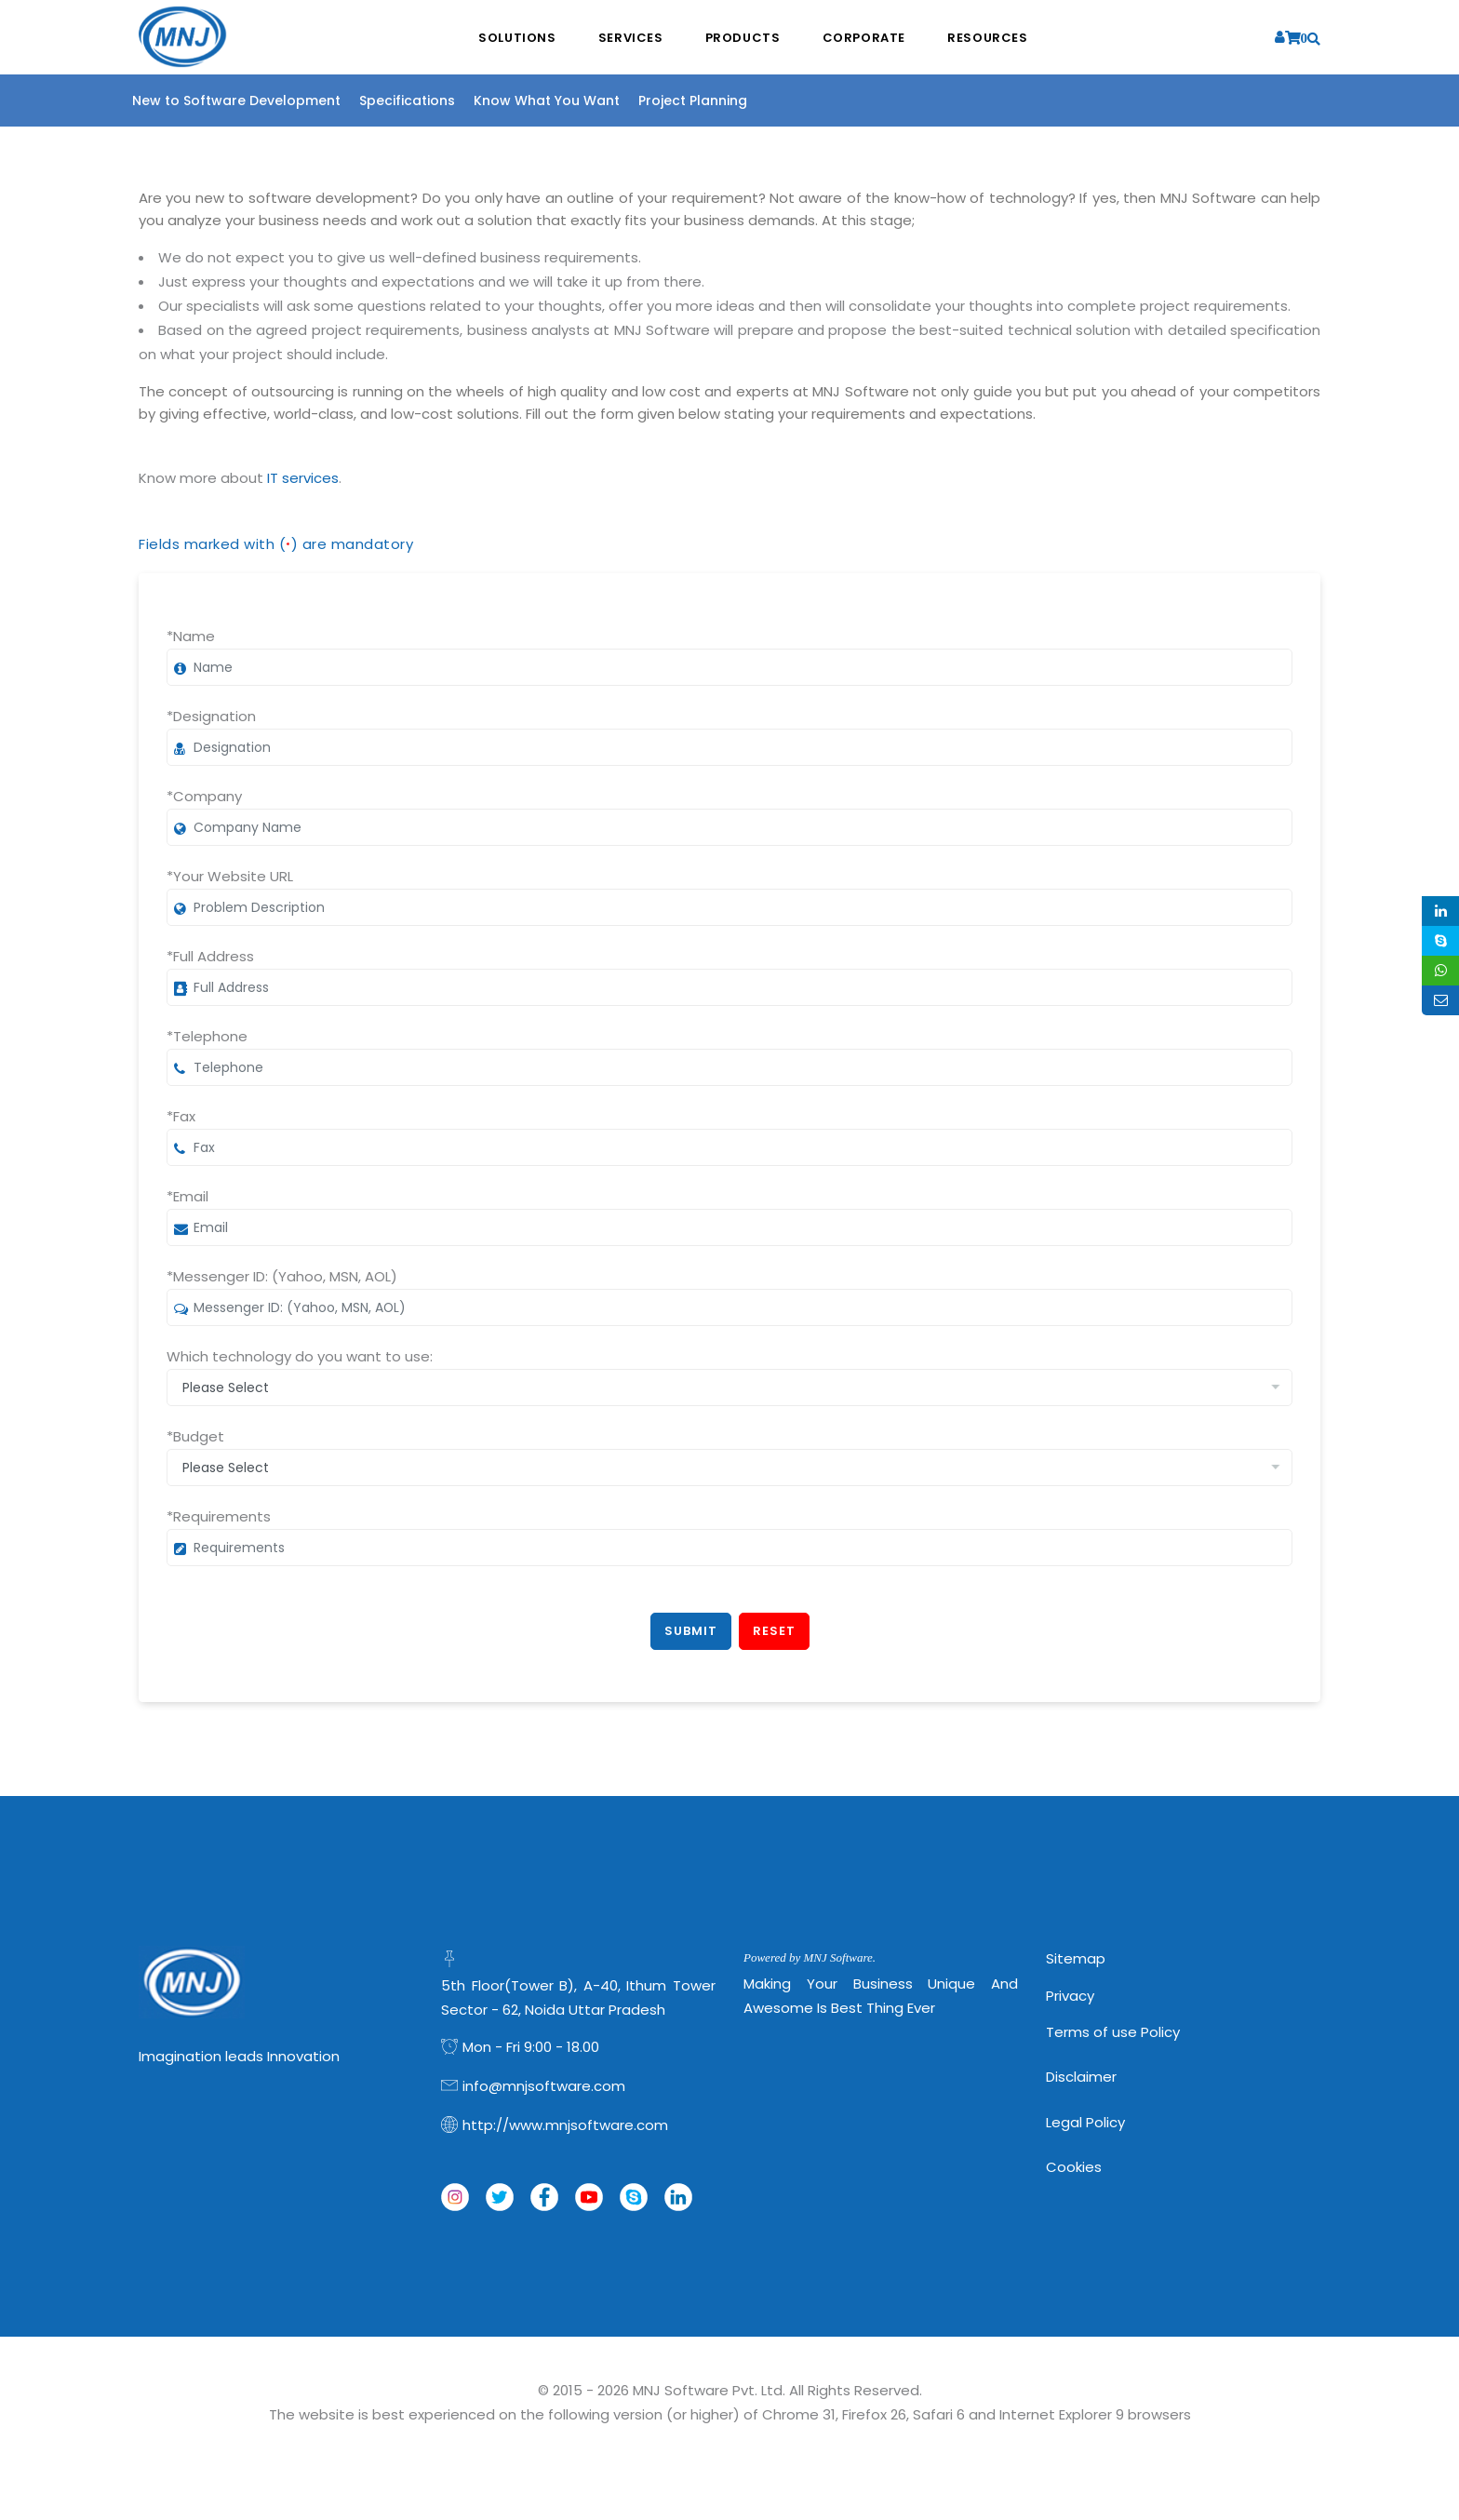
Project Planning (692, 100)
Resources (989, 38)
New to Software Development (236, 100)
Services (630, 38)
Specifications (407, 100)
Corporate (864, 38)
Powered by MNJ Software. (809, 1957)
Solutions (516, 38)
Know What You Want (547, 100)
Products (743, 38)
